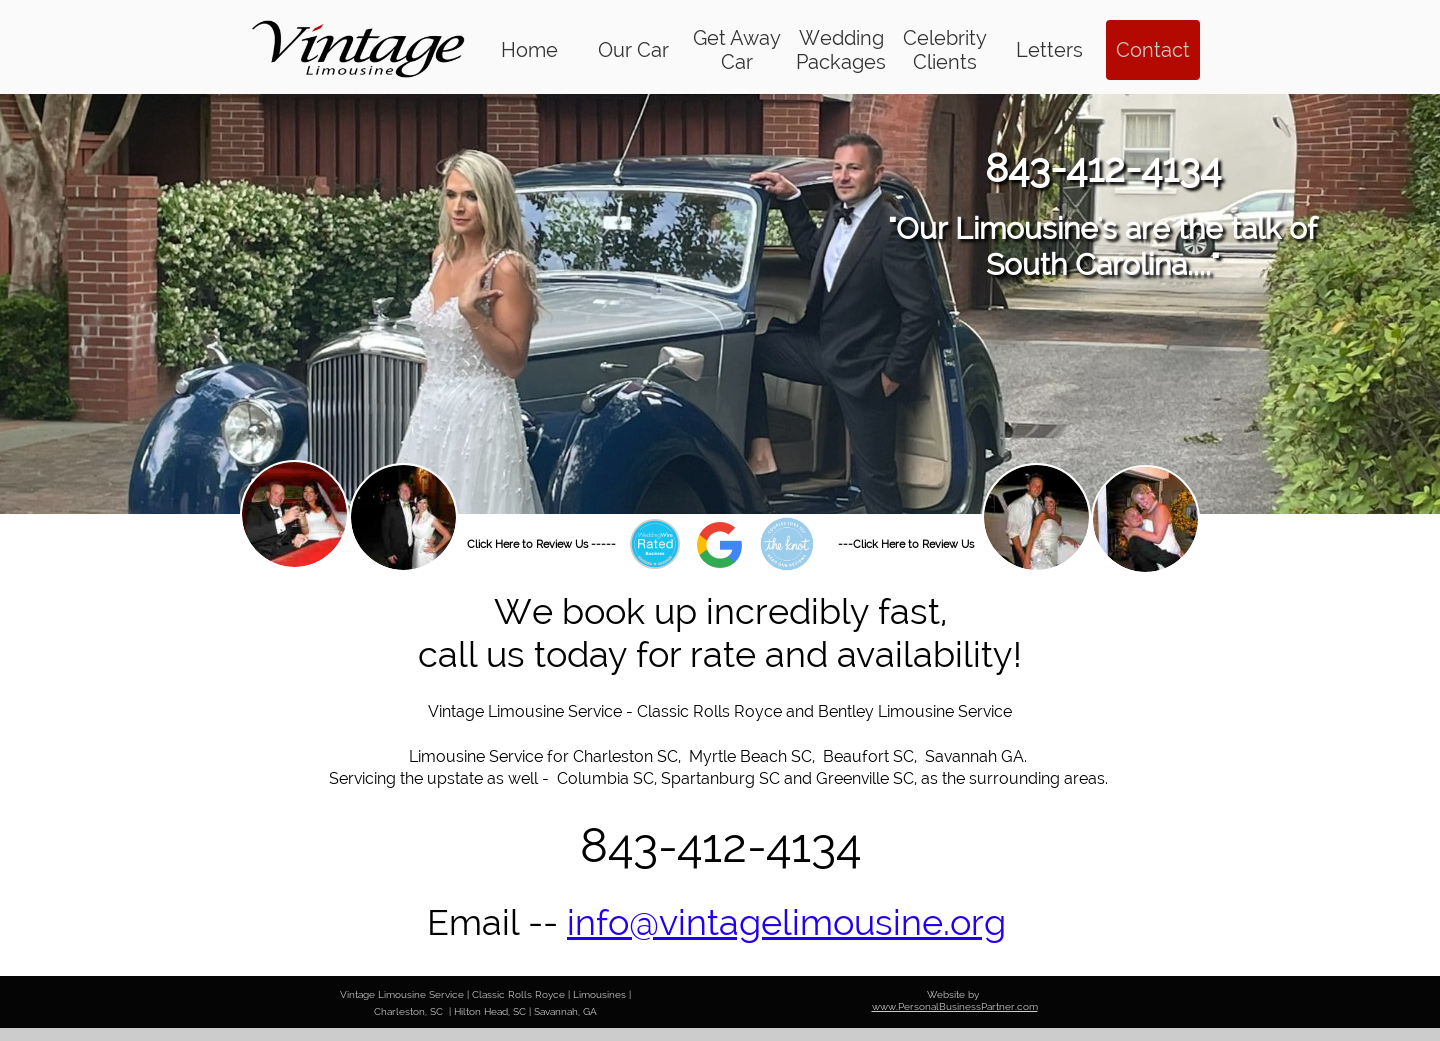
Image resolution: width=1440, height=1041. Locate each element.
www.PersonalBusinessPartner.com (955, 1006)
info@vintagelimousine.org (786, 922)
